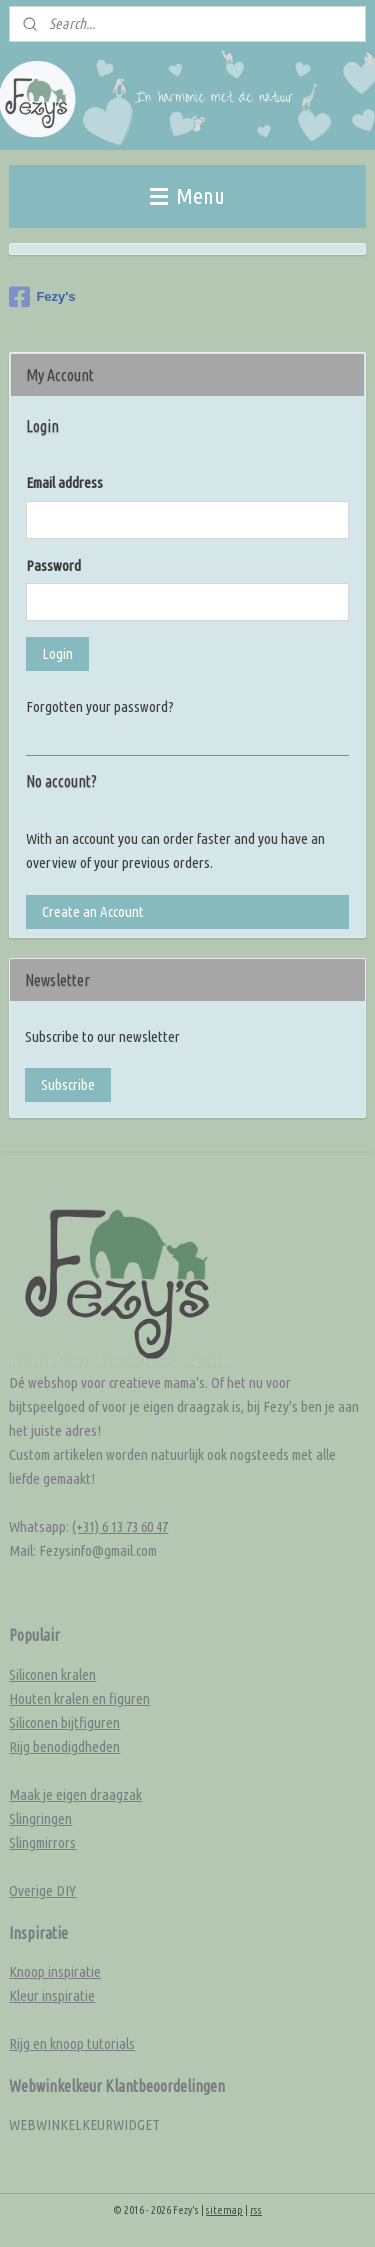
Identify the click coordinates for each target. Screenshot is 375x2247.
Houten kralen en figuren (79, 1698)
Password (53, 565)
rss (256, 2210)
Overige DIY (42, 1890)
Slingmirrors (42, 1842)
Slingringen (40, 1818)
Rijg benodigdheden (64, 1746)
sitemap (224, 2210)
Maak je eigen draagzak (75, 1794)
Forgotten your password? (100, 706)
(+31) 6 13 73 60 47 (120, 1526)
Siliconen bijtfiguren (64, 1722)
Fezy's (42, 297)
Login (57, 653)
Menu (187, 195)
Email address (64, 482)
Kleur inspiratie (52, 1995)
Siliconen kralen (52, 1674)
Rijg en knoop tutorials (72, 2043)
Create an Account (93, 911)
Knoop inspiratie (55, 1971)
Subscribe (68, 1084)
